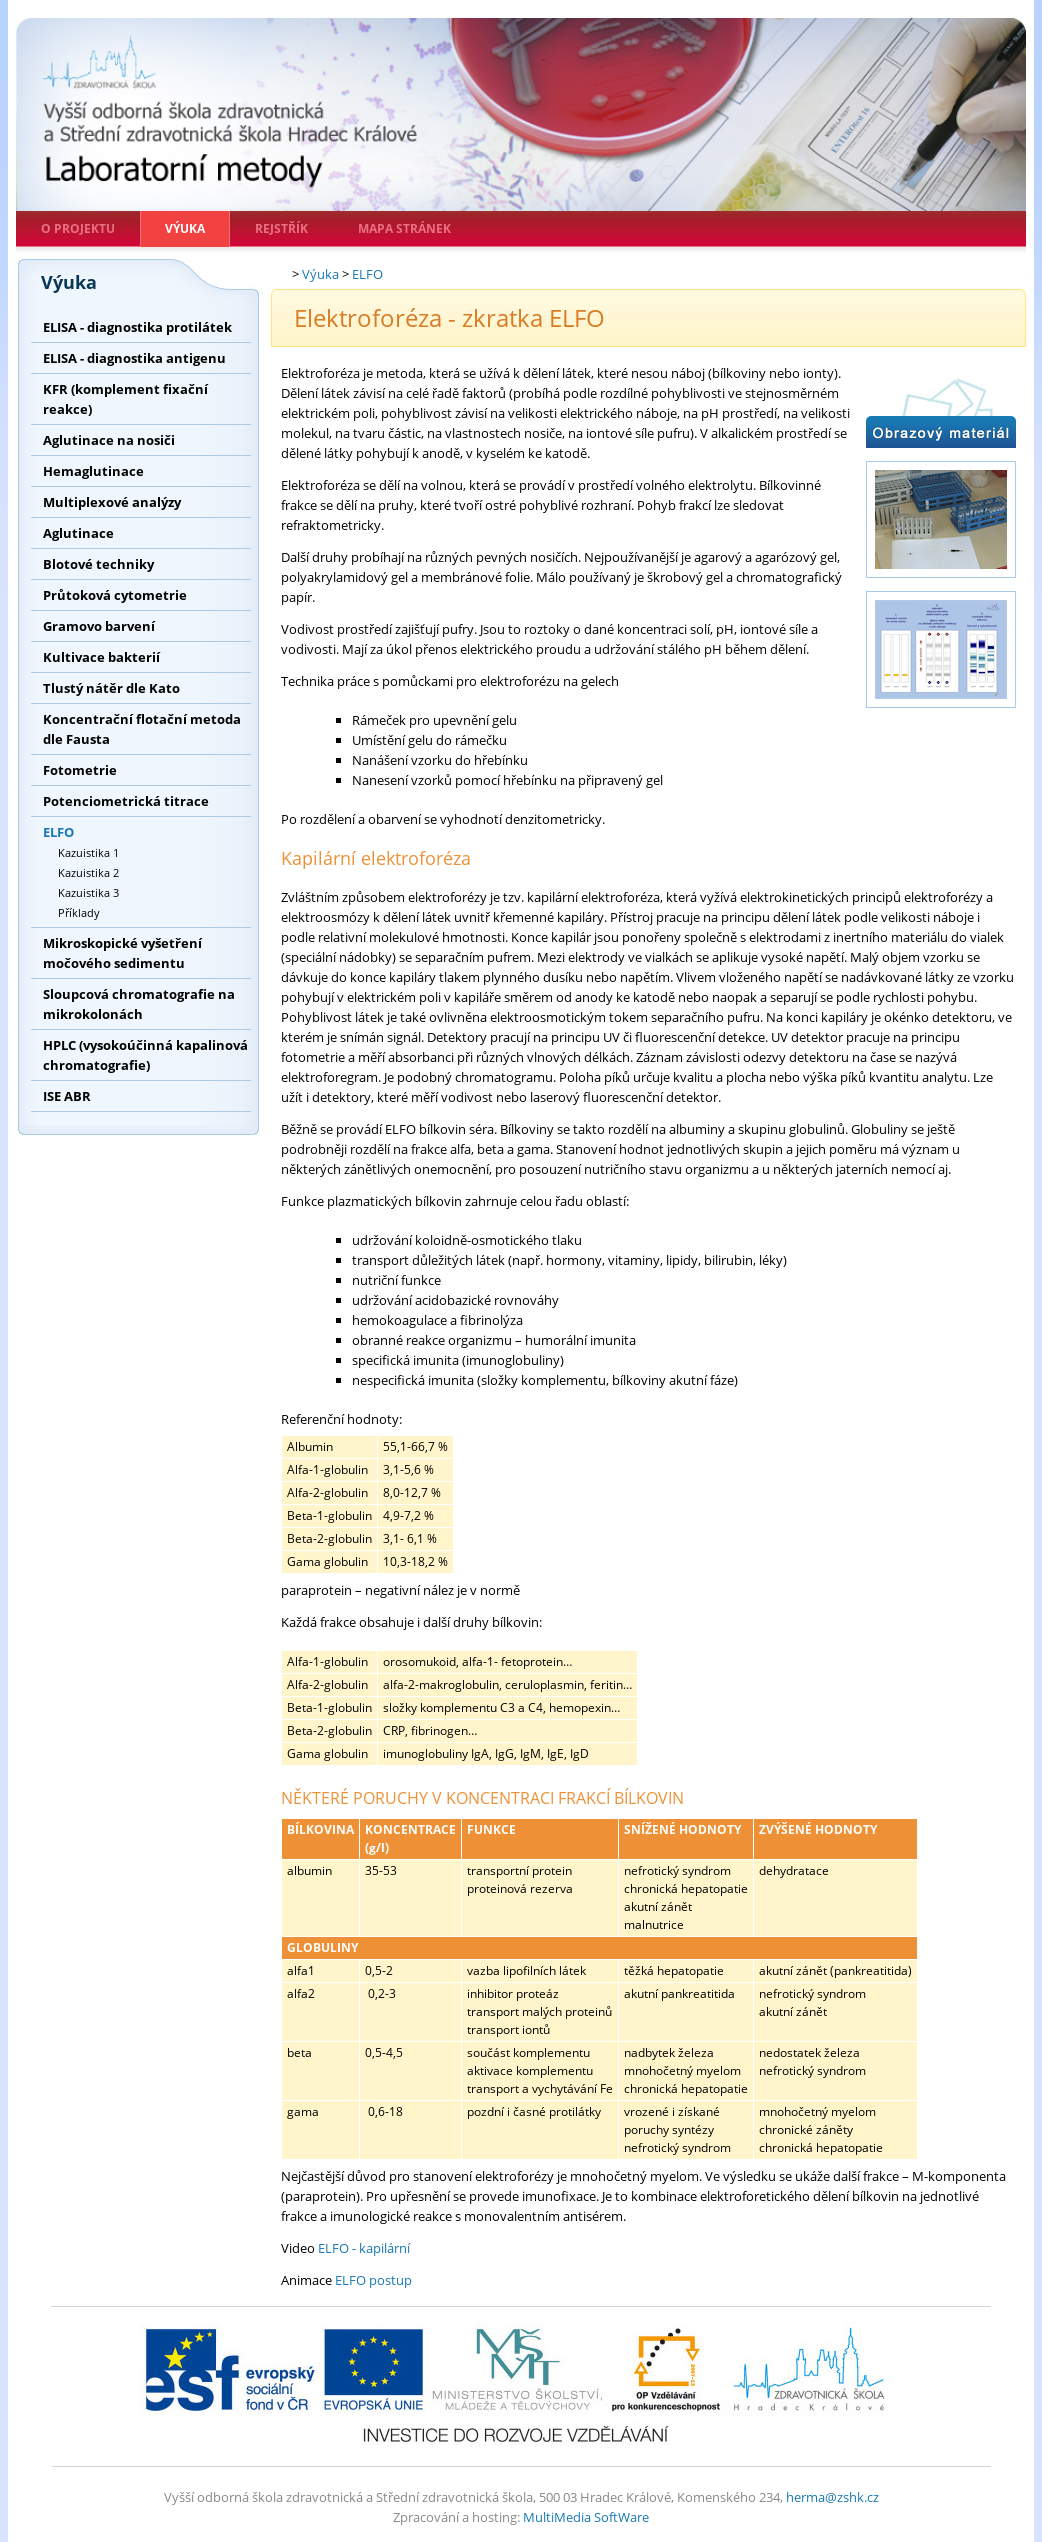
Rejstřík (281, 228)
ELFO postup (373, 2280)
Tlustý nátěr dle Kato (111, 688)
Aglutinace (78, 533)
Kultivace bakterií (101, 657)
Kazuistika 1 (88, 852)
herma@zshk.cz (832, 2497)
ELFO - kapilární (364, 2248)
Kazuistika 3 (88, 892)
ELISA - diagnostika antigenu (134, 358)
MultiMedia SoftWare (586, 2517)
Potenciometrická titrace (126, 801)
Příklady (79, 912)
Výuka (185, 228)
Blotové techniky (98, 564)
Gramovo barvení (99, 626)
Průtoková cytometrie (115, 595)
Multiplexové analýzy (112, 502)
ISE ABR (67, 1096)
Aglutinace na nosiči (109, 440)
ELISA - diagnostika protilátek (137, 327)
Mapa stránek (404, 228)
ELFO (58, 832)
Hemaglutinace (93, 471)
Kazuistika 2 (88, 872)
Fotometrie (80, 770)
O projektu (78, 228)
